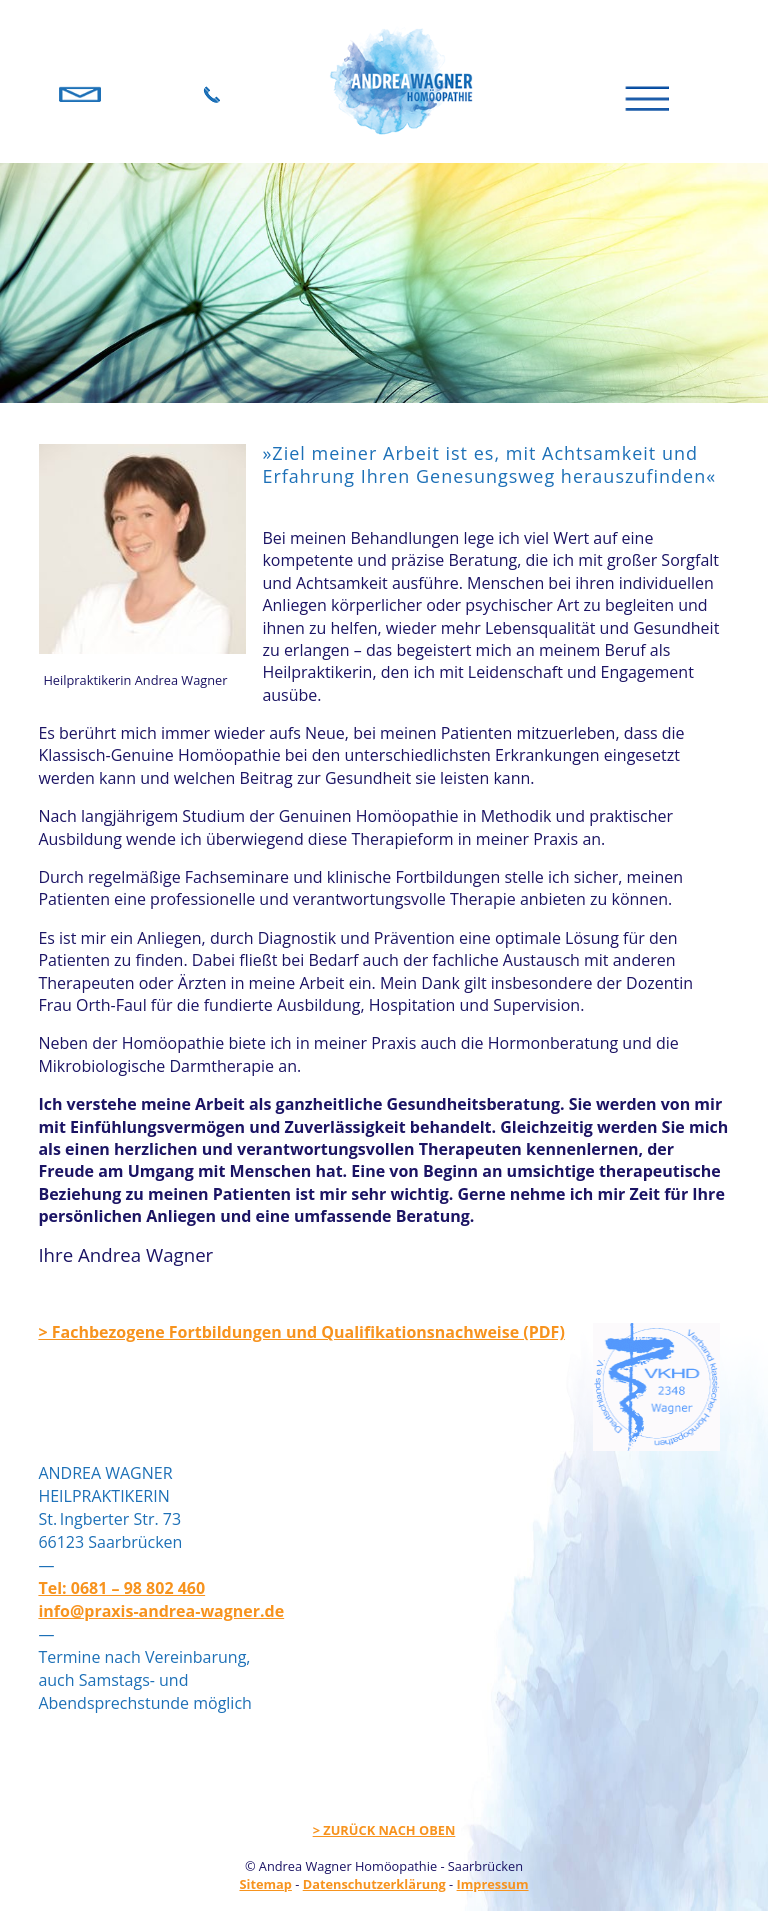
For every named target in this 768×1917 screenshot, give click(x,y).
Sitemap (265, 1884)
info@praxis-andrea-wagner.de (161, 1611)
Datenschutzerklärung (374, 1884)
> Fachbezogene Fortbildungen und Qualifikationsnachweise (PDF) (301, 1332)
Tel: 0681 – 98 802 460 (121, 1588)
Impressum (493, 1884)
